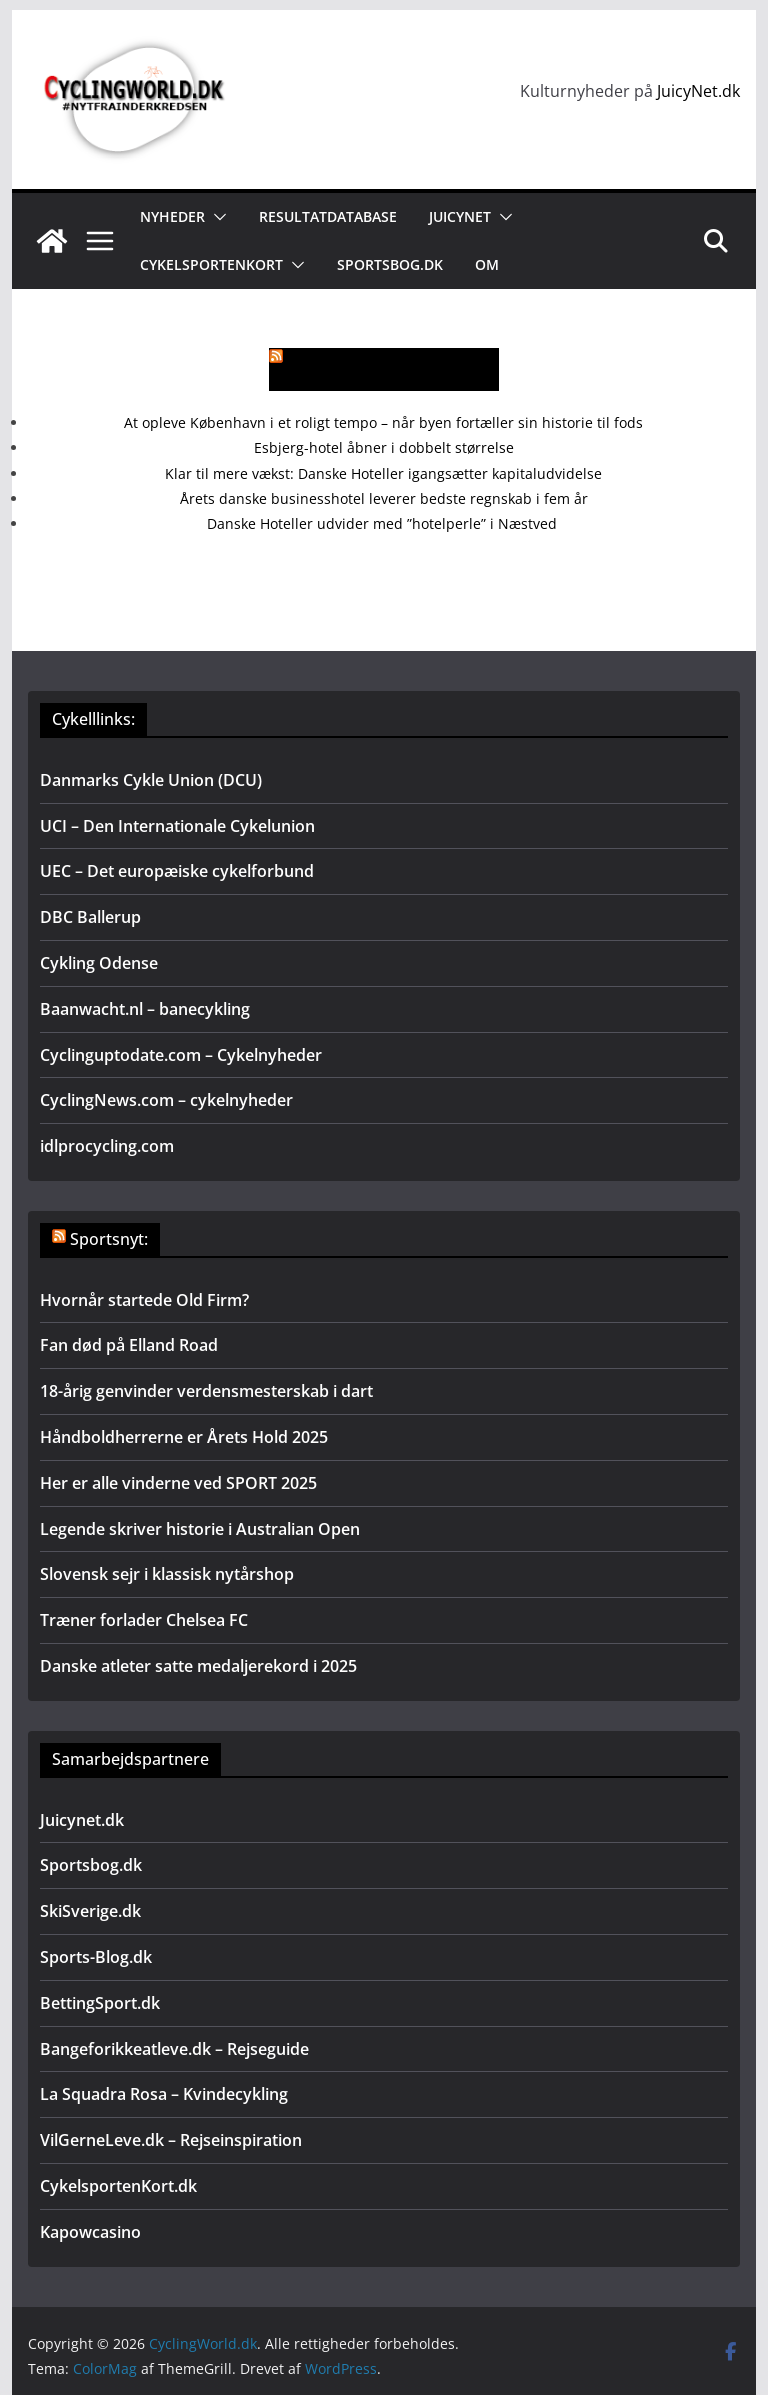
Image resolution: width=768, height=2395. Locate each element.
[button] (216, 217)
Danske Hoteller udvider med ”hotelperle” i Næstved (384, 523)
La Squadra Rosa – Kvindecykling (164, 2094)
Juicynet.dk (82, 1820)
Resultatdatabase (328, 216)
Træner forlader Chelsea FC (144, 1620)
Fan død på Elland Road (129, 1345)
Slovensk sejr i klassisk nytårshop (167, 1574)
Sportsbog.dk (390, 264)
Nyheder (172, 216)
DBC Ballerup (90, 917)
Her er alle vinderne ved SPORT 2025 (178, 1483)
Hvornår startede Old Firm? (144, 1300)
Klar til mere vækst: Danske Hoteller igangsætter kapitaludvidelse (383, 473)
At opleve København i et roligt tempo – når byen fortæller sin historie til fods (383, 422)
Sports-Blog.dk (96, 1957)
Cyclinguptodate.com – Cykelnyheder (181, 1055)
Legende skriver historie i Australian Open (200, 1529)
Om (487, 264)
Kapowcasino (90, 2232)
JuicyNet (460, 216)
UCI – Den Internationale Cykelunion (177, 826)
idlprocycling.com (107, 1146)
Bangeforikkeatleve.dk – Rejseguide (174, 2049)
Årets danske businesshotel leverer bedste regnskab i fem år (384, 498)
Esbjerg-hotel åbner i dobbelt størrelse (384, 447)
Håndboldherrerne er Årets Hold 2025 (184, 1437)
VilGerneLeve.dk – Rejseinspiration (171, 2140)
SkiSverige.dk (90, 1911)
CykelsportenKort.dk (118, 2186)
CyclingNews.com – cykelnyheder (166, 1100)
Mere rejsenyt (395, 369)
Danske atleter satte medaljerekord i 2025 (198, 1666)
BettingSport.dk (100, 2003)
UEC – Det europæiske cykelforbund (177, 871)
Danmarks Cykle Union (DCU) (151, 780)
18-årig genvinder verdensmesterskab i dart (206, 1391)
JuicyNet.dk (698, 91)
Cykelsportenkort (211, 264)
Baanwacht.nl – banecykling (145, 1009)
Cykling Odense (99, 963)
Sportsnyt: (109, 1239)
